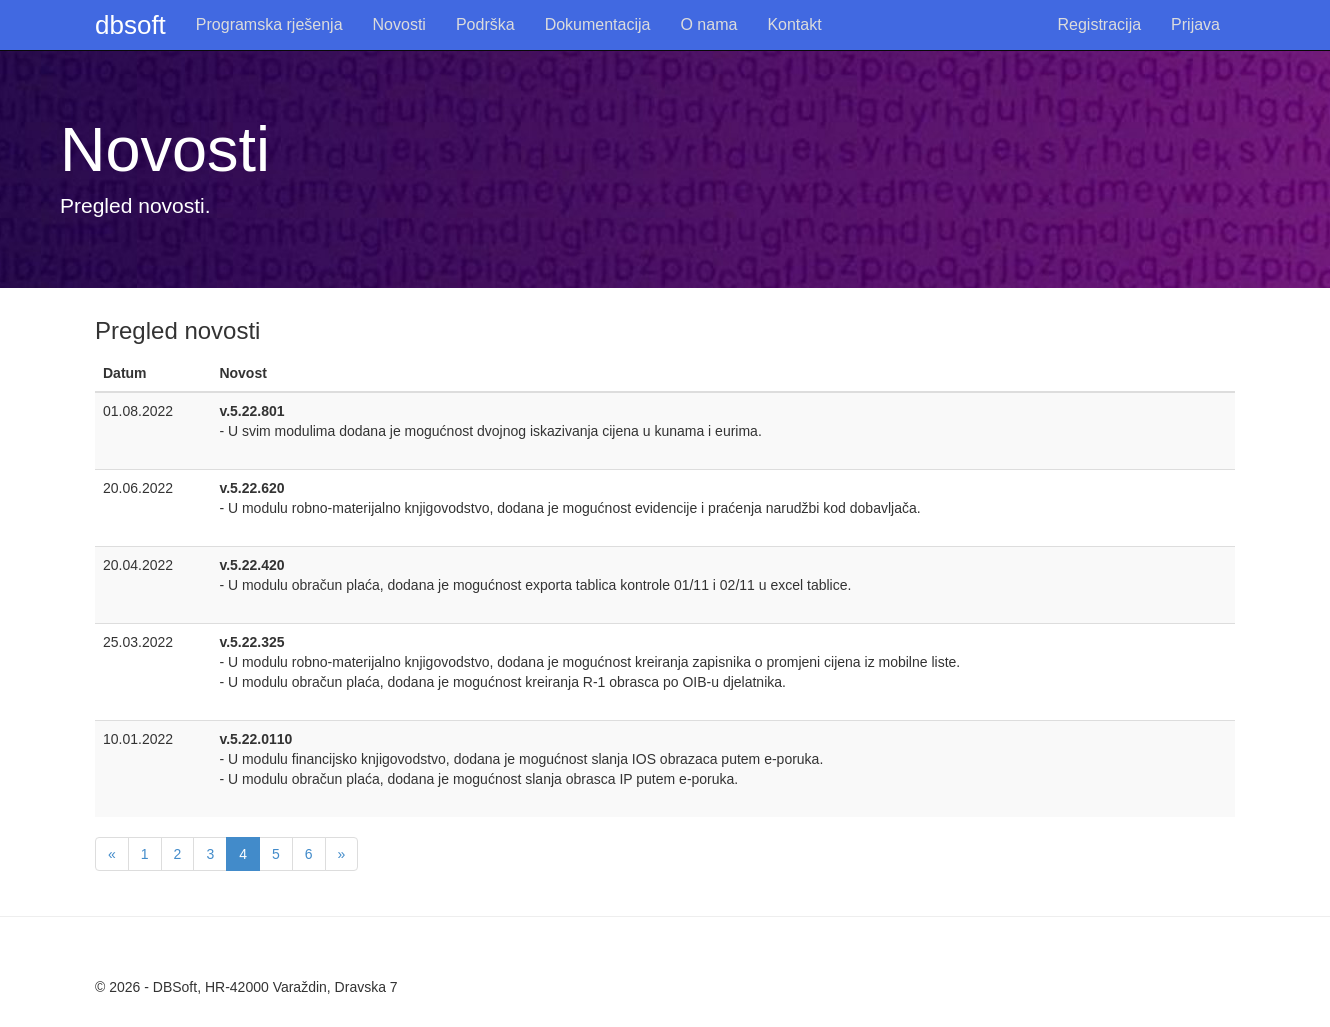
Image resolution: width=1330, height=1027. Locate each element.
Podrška (485, 24)
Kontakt (794, 24)
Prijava (1195, 24)
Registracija (1100, 24)
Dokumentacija (598, 24)
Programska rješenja (269, 24)
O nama (708, 24)
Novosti (399, 24)
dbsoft (130, 25)
